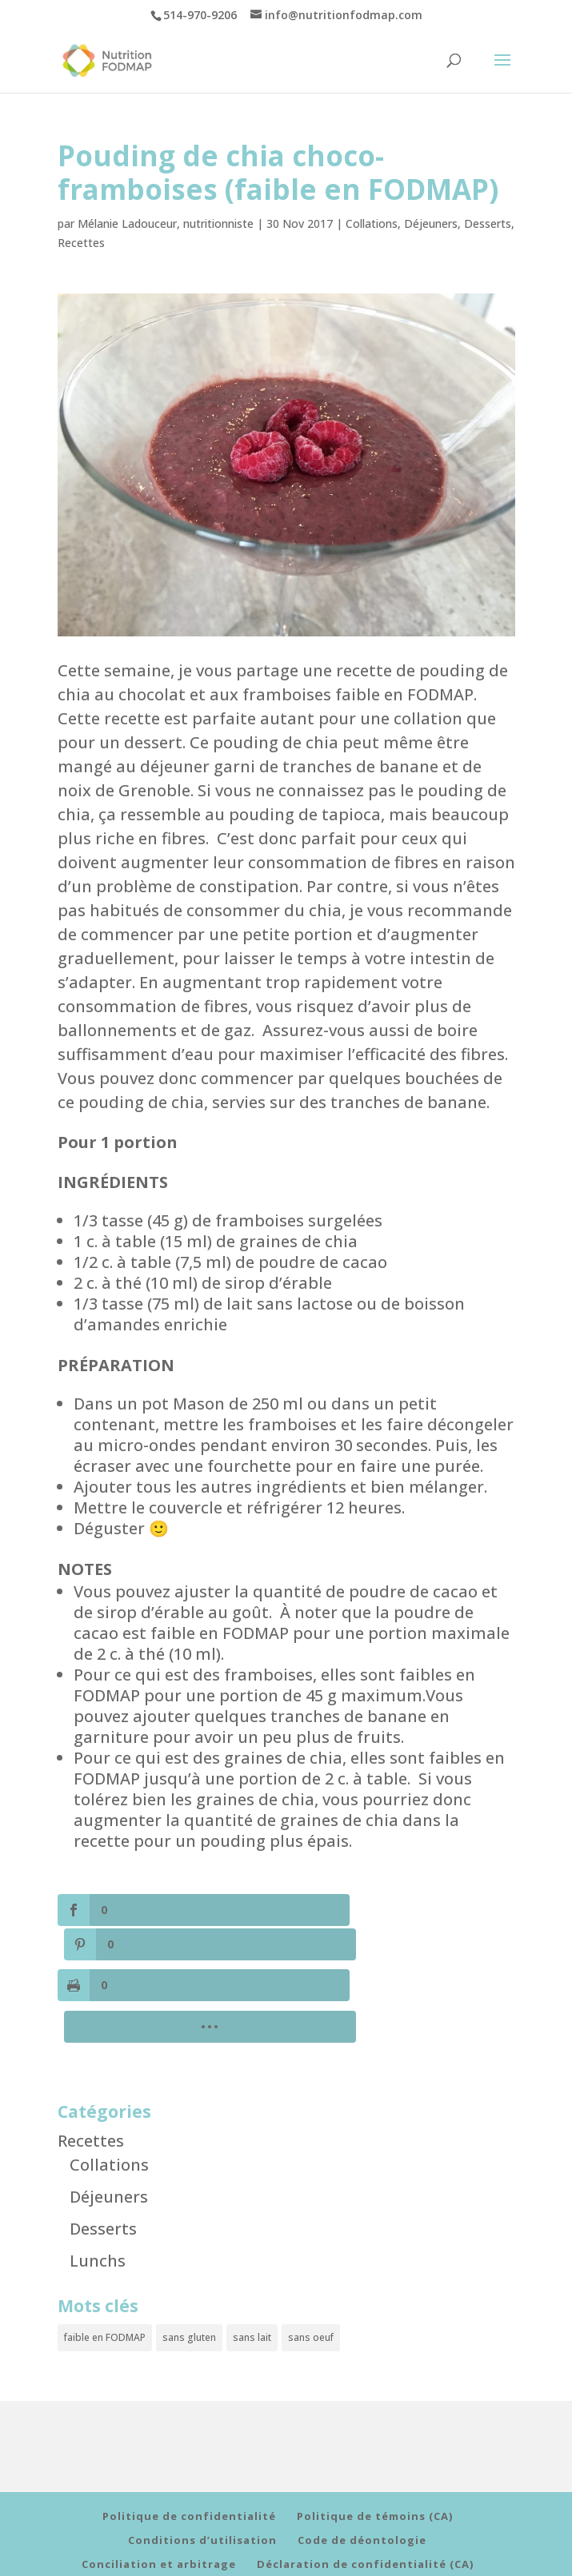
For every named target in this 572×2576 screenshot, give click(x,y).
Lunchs (98, 2184)
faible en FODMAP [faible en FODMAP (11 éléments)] (105, 2261)
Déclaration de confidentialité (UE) (364, 2513)
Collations (372, 223)
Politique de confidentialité (189, 2441)
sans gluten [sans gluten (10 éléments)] (189, 2261)
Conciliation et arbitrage (159, 2489)
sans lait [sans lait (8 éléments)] (252, 2261)
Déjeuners (431, 223)
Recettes (81, 242)
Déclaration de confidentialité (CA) (365, 2489)
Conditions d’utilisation (202, 2465)
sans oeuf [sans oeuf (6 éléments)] (311, 2261)
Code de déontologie (362, 2465)
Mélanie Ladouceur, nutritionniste (166, 223)
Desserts (487, 223)
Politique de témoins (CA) (375, 2441)
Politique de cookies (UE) (158, 2513)
